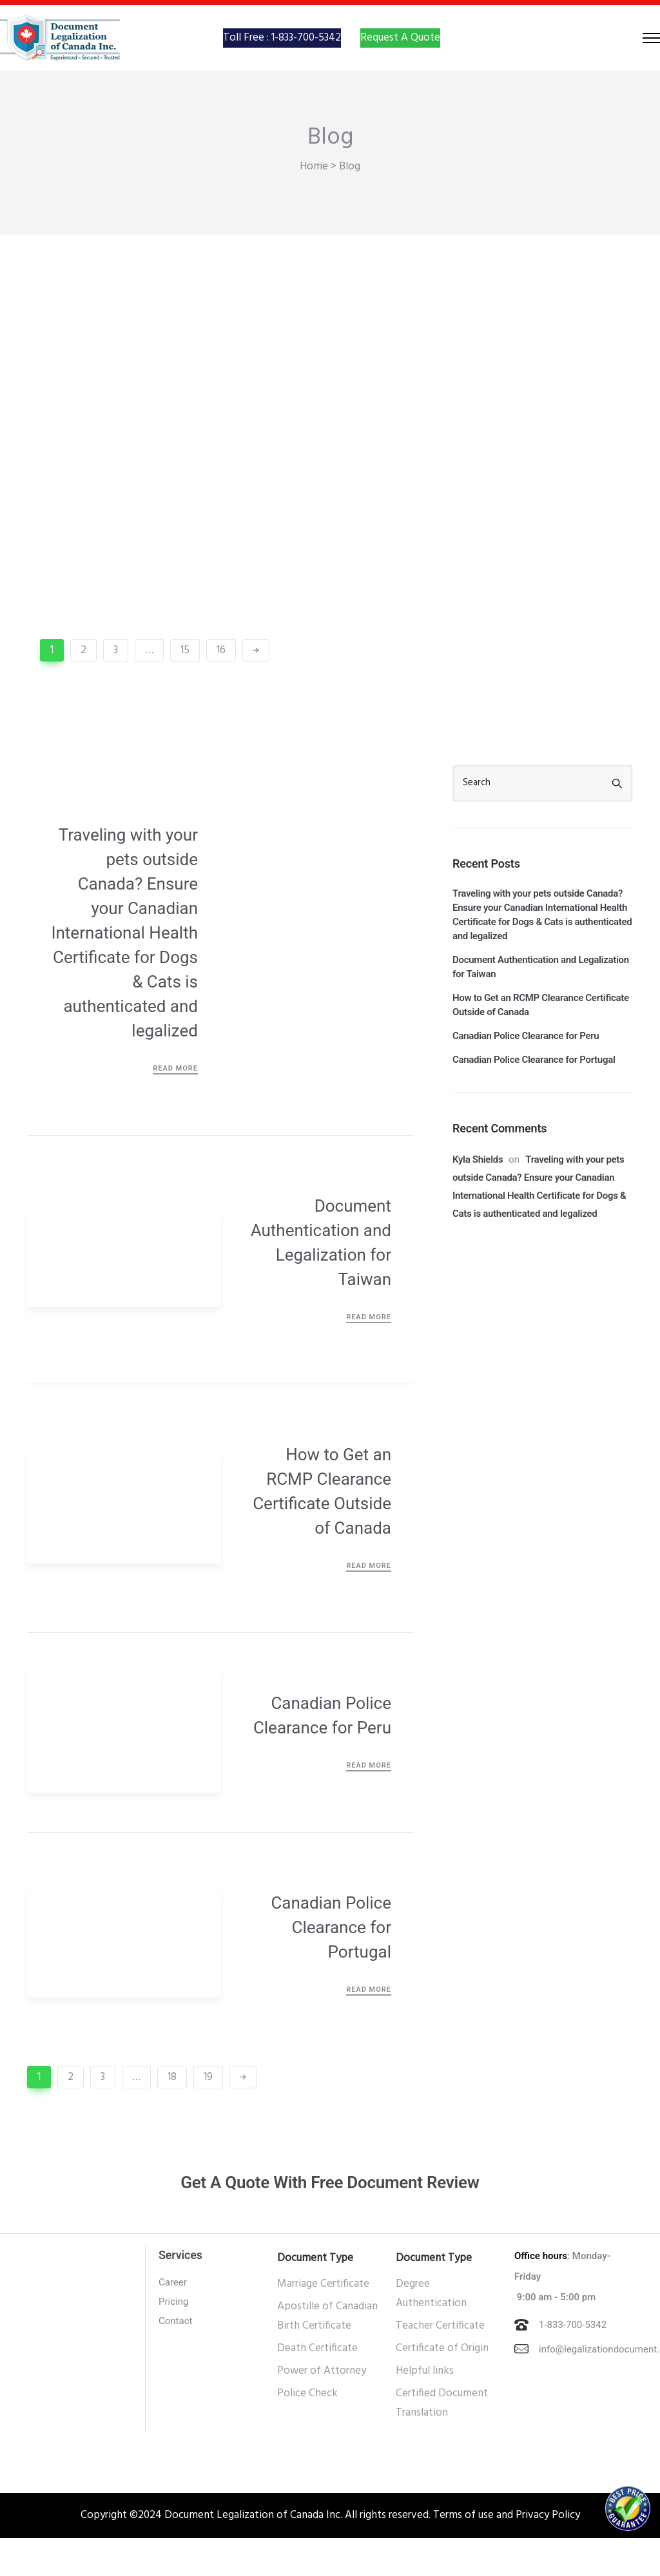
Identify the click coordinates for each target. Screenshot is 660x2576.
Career (173, 2320)
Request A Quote (400, 56)
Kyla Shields (477, 1197)
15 (184, 688)
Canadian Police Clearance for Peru (322, 1753)
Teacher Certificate (440, 2363)
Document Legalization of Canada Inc (252, 2553)
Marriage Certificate (323, 2322)
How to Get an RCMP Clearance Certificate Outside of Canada (322, 1529)
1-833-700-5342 (573, 2363)
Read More (175, 1106)
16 (221, 688)
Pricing (173, 2339)
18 (172, 2115)
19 (208, 2115)
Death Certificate (317, 2386)
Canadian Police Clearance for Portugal (331, 1965)
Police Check (307, 2431)
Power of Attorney (321, 2409)
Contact (175, 2359)
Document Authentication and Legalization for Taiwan (321, 1280)
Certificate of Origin (442, 2386)
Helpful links (425, 2409)
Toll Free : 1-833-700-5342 (282, 56)
